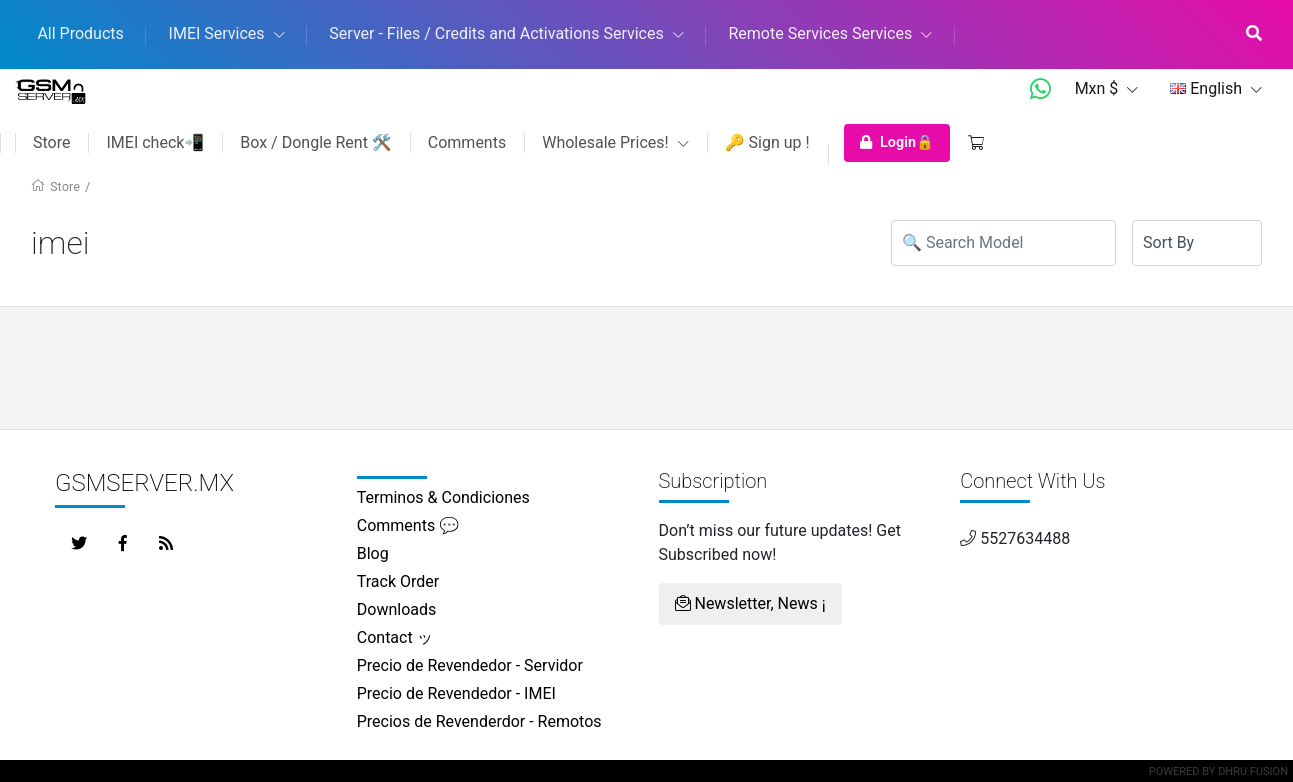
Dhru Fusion (1253, 771)
